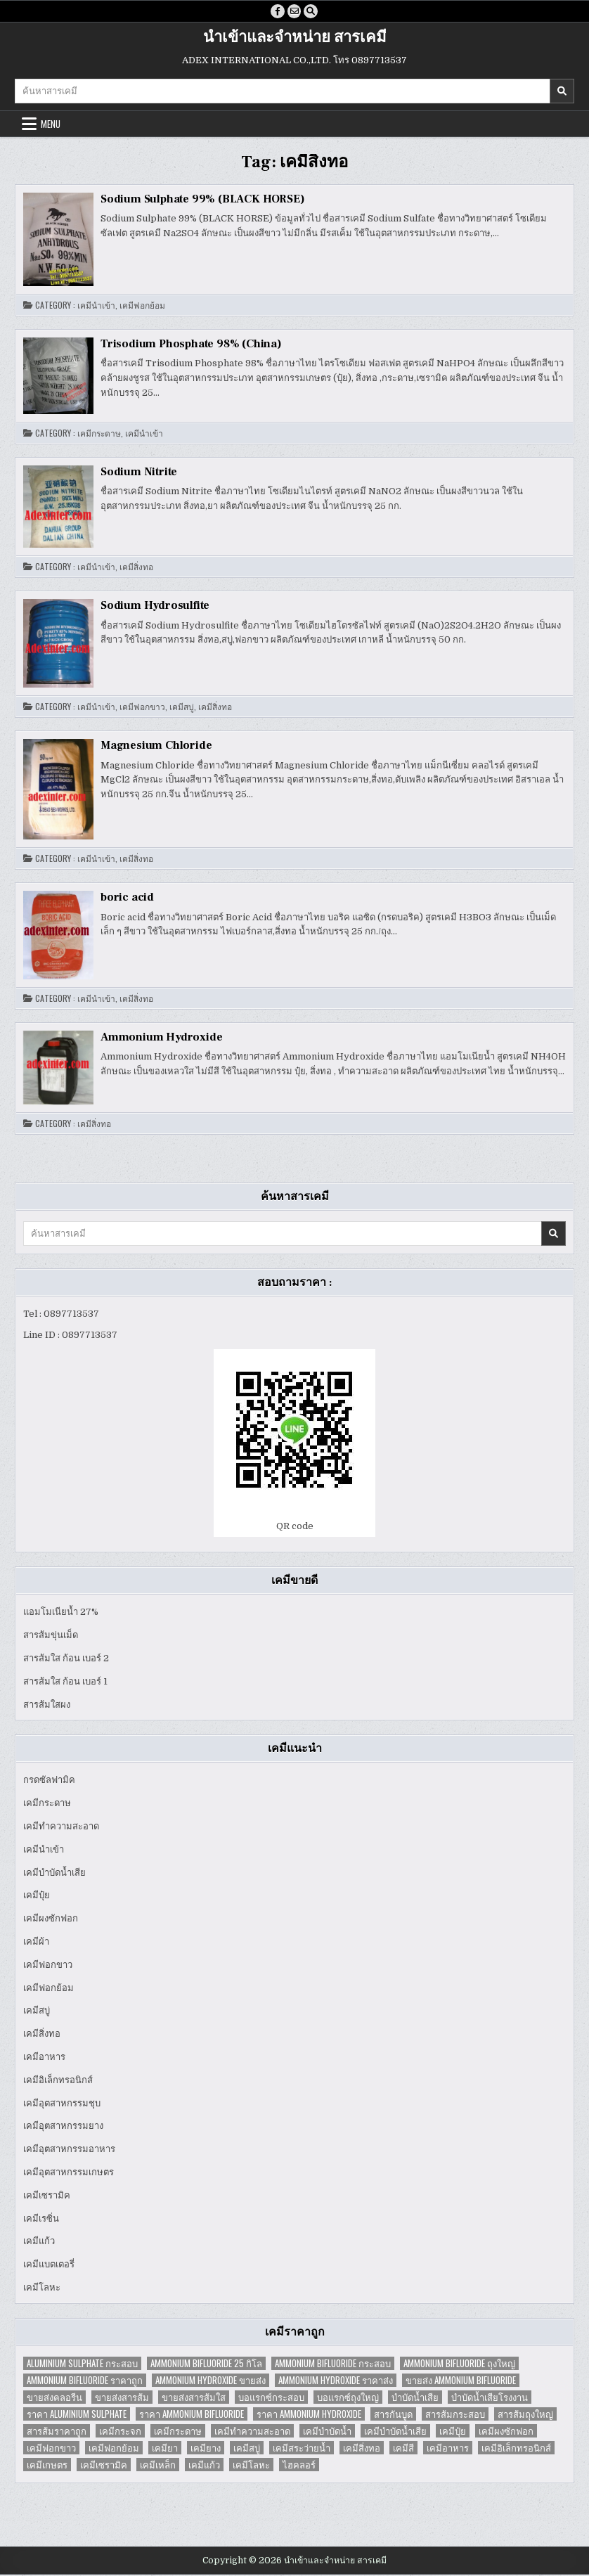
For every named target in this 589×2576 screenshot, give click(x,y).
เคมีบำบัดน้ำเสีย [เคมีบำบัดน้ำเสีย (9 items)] (395, 2432)
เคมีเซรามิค (46, 2196)
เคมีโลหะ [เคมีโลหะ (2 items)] (251, 2466)
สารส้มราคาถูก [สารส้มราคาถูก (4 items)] (56, 2432)
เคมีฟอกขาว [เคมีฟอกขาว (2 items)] (51, 2449)
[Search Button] (313, 12)
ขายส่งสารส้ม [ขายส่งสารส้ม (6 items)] (122, 2398)
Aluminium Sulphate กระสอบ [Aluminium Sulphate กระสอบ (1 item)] (82, 2364)
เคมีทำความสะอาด (61, 1827)
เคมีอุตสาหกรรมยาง (63, 2128)
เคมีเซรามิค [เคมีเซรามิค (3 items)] (103, 2466)
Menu (50, 125)
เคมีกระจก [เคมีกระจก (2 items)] (120, 2432)
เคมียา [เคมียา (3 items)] (165, 2449)
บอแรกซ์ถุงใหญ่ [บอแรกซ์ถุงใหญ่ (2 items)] (348, 2398)
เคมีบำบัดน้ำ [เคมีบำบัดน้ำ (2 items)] (327, 2432)
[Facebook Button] (276, 12)
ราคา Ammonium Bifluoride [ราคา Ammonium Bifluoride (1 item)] (191, 2415)
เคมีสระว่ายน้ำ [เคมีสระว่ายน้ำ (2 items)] (301, 2449)
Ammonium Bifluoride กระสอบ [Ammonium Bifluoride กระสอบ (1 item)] (333, 2364)
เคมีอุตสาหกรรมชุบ (62, 2104)
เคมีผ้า (36, 1943)
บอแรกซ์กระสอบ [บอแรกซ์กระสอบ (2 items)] (271, 2398)
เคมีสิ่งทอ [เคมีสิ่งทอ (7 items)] (361, 2449)
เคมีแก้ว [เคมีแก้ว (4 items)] (204, 2466)
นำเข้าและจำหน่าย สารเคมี (295, 39)
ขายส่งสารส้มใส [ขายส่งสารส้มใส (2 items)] (194, 2398)
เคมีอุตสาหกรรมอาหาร (69, 2150)
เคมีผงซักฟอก (50, 1919)
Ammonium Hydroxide (161, 1038)
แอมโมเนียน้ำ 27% (60, 1614)
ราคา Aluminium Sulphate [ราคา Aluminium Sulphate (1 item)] (77, 2415)
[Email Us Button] (294, 12)
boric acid (127, 898)
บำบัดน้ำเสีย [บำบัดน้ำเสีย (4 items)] (415, 2398)
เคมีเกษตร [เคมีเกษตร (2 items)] (47, 2466)
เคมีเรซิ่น (41, 2220)
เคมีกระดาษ (99, 434)
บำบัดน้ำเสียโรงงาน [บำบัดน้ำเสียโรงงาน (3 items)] (489, 2398)
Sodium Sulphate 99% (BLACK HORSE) (202, 200)
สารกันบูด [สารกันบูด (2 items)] (393, 2415)
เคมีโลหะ (41, 2289)
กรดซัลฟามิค (49, 1782)
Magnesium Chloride (156, 747)
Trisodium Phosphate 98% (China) (191, 345)
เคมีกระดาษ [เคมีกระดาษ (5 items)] (178, 2432)
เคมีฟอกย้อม (142, 306)
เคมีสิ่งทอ (136, 569)
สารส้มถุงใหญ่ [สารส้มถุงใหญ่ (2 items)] (525, 2415)
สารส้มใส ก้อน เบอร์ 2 (66, 1659)
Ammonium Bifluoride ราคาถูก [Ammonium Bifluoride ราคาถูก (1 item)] (85, 2381)
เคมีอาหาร (44, 2058)
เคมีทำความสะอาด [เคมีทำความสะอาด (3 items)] (252, 2432)
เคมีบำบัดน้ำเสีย (54, 1874)
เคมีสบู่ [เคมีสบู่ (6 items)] (246, 2449)
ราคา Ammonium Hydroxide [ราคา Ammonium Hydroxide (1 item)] (309, 2415)
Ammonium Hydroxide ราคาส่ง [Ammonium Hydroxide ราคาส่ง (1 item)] (335, 2381)
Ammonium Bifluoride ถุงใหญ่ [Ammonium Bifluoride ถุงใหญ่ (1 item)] (459, 2364)
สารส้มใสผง (46, 1706)
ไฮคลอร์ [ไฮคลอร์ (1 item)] (299, 2466)
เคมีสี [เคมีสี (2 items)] (403, 2449)
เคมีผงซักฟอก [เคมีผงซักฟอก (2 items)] (506, 2432)
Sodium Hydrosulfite (155, 607)
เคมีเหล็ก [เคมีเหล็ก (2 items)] (158, 2466)
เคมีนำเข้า (96, 306)
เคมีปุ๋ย (36, 1897)
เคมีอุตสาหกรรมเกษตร (68, 2173)
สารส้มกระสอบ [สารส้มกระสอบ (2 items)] (455, 2415)
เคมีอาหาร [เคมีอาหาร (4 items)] (448, 2449)
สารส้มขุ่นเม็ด (50, 1636)
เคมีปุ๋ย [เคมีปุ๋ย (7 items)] (452, 2432)
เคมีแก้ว (39, 2243)
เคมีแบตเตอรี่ (49, 2265)
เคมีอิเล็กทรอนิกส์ (58, 2081)
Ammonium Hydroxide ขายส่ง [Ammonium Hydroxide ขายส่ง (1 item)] (210, 2381)
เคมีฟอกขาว (142, 708)
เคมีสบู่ (181, 708)
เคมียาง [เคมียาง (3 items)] (205, 2449)
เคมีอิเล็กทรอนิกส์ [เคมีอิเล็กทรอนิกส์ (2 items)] (516, 2449)
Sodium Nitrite (139, 473)
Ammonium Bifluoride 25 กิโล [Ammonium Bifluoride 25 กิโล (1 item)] (206, 2364)
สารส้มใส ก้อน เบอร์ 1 (65, 1682)
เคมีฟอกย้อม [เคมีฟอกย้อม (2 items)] (114, 2449)
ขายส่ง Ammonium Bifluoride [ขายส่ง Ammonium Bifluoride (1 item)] (461, 2381)
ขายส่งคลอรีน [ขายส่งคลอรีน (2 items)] (54, 2398)
